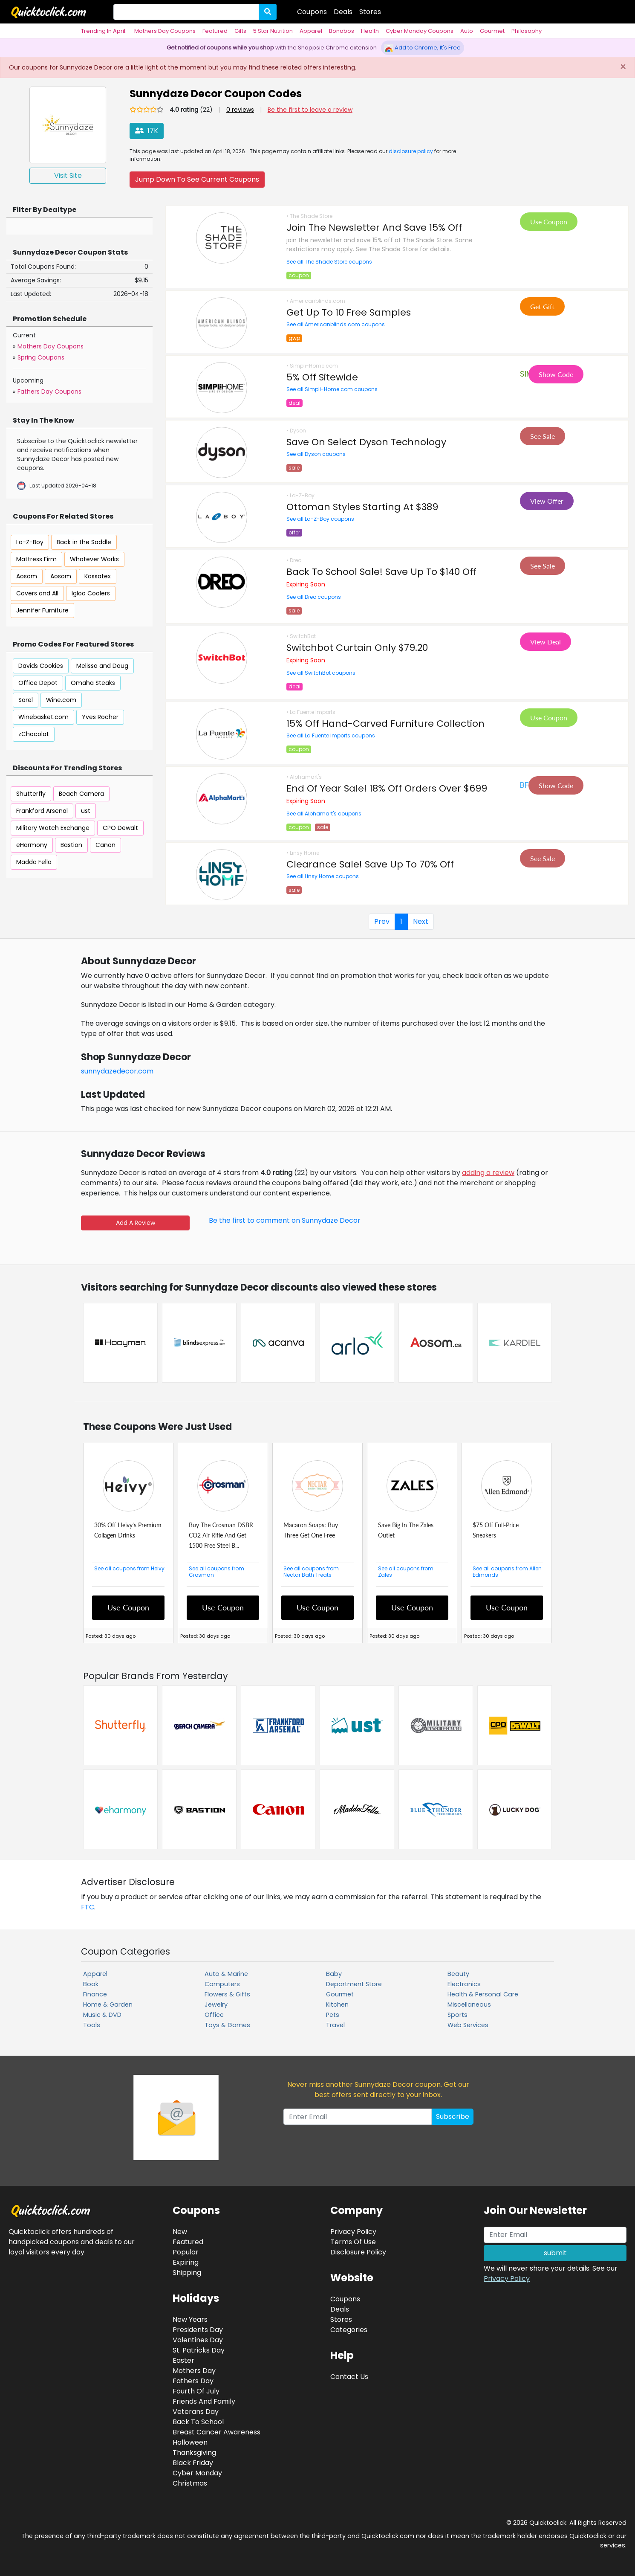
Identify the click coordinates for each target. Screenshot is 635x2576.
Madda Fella (34, 862)
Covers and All (37, 593)
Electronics (464, 1984)
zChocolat (33, 734)
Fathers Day (193, 2381)
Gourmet (492, 31)
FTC (87, 1907)
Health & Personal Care (482, 1994)
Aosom (26, 576)
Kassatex (97, 576)
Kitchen (337, 2004)
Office (214, 2014)
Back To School (198, 2422)
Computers (222, 1984)
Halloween (190, 2442)
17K (146, 131)
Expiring (186, 2262)
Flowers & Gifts (227, 1994)
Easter (183, 2360)
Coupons (312, 12)
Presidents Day (198, 2330)
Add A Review (135, 1222)
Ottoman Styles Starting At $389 (362, 506)
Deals (343, 12)
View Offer (546, 501)
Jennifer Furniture (42, 610)
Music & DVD (102, 2014)
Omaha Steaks (93, 683)
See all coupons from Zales (405, 1571)
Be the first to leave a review (310, 109)
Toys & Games (227, 2025)
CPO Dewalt (120, 828)
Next (420, 921)
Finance (95, 1994)
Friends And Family (204, 2401)
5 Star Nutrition (273, 31)
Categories (348, 2330)
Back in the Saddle (84, 542)
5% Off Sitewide (322, 377)
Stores (370, 12)
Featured (215, 31)
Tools (91, 2025)
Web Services (467, 2025)
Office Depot (38, 683)
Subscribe (452, 2116)
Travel (335, 2025)
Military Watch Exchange (52, 828)
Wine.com (61, 700)
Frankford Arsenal (42, 810)
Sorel (25, 700)
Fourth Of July (196, 2391)
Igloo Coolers (91, 593)
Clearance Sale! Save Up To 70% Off (370, 864)
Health (370, 31)
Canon (105, 845)
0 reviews (240, 109)
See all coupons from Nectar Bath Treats (311, 1571)
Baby (334, 1974)
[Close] (623, 67)
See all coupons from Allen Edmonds (507, 1571)
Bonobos (341, 31)
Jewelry (216, 2004)
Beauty (458, 1974)
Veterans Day (196, 2411)
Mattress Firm (36, 559)
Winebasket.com (43, 717)
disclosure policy (411, 151)
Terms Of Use (353, 2242)
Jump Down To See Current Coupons (197, 179)
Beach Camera (81, 793)
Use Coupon (548, 222)
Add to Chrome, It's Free (422, 48)
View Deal (545, 642)
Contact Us (349, 2377)
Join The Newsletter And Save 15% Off (374, 227)
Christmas (190, 2483)
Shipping (187, 2272)
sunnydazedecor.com (117, 1071)
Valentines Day (198, 2340)
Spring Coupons (40, 357)
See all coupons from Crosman (216, 1571)
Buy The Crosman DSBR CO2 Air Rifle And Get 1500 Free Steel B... (221, 1535)
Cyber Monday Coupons (419, 31)
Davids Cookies (40, 665)
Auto (466, 31)
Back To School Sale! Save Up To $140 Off (381, 571)
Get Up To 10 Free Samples (348, 312)
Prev (382, 921)
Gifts (240, 31)
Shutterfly (31, 793)
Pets (332, 2014)
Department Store (354, 1984)
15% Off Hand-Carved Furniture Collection (385, 723)
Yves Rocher (100, 717)
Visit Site (68, 175)
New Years (190, 2319)
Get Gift (542, 306)
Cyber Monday (197, 2473)
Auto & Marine (226, 1974)
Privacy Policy (507, 2278)
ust (85, 810)
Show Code (556, 374)
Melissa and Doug (102, 665)
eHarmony (31, 845)
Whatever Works (94, 559)
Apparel (311, 31)
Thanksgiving (194, 2452)
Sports (457, 2014)
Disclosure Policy (358, 2252)
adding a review (488, 1173)
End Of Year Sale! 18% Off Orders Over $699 (386, 788)
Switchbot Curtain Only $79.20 (357, 647)
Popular (186, 2252)
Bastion (71, 845)
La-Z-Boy (29, 542)
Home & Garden (108, 2004)
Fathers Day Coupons (49, 391)
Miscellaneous (469, 2004)
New (180, 2232)
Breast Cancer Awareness (216, 2432)
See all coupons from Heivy (129, 1568)
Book (90, 1984)
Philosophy (526, 31)
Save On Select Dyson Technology (366, 442)
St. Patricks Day (199, 2350)
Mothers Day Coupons (165, 31)
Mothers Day (194, 2371)
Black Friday (193, 2463)
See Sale (542, 436)
